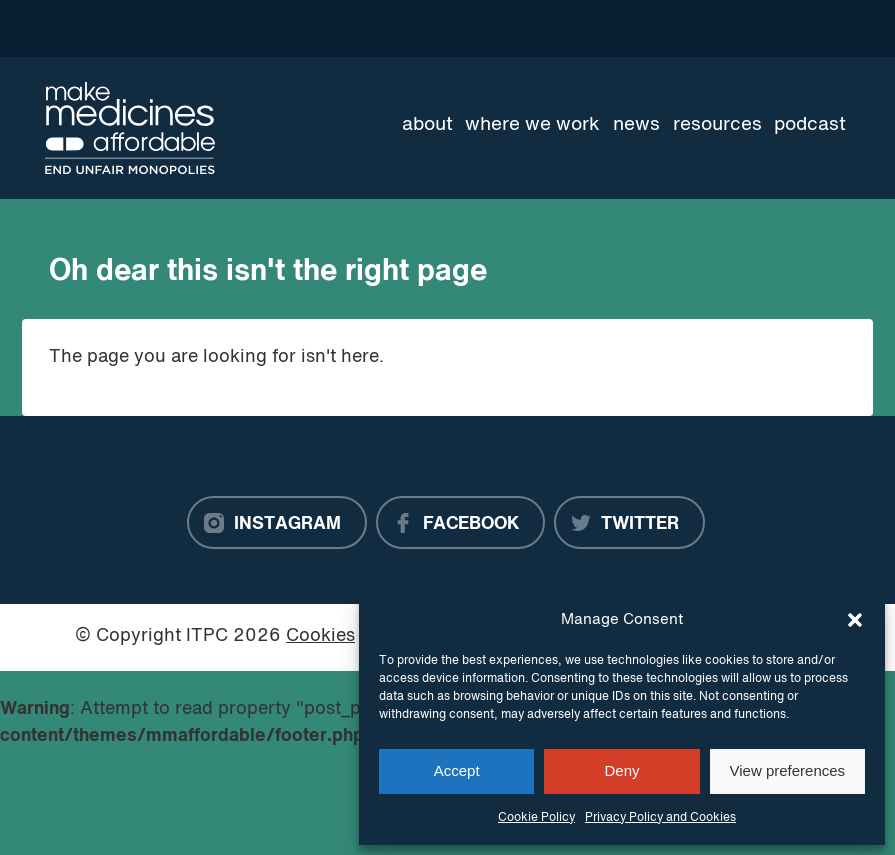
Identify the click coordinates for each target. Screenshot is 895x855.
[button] (855, 620)
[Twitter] (629, 523)
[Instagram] (277, 523)
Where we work (532, 125)
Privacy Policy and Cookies (660, 818)
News (636, 125)
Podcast (810, 125)
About (427, 125)
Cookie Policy (536, 818)
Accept (457, 770)
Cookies (320, 636)
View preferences (788, 770)
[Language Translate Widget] (778, 28)
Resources (717, 125)
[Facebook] (460, 523)
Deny (621, 770)
